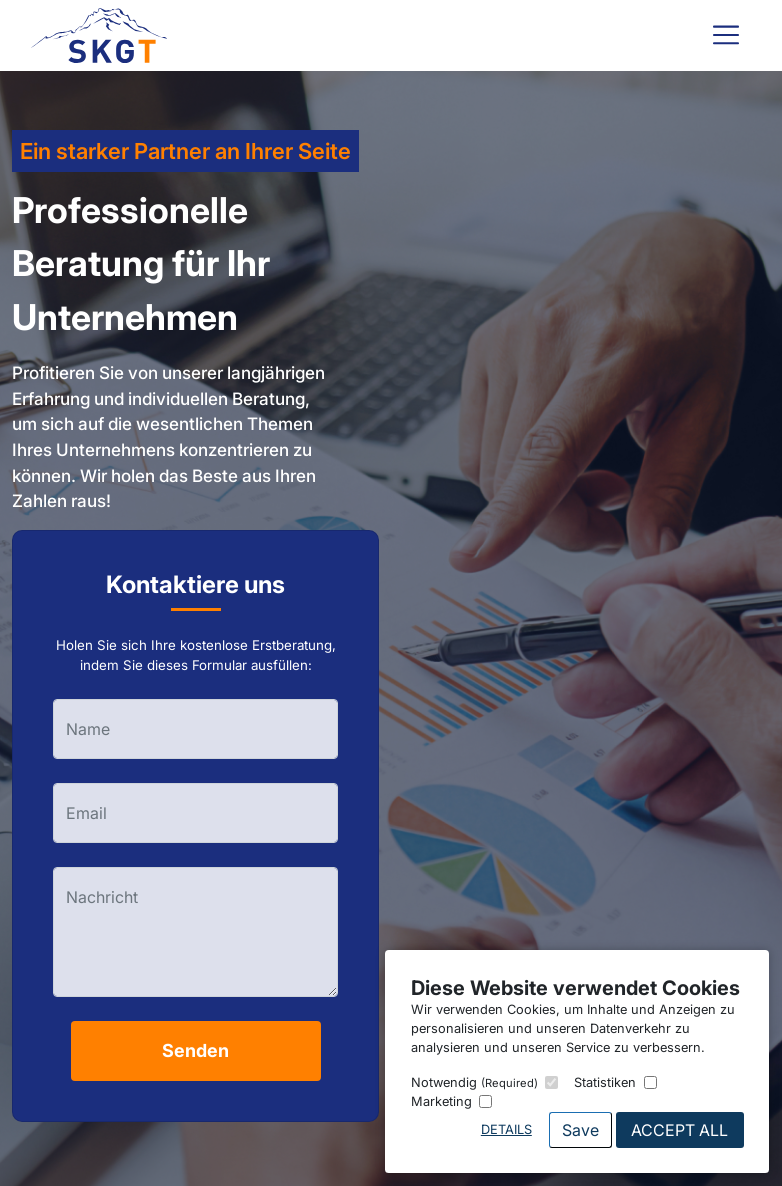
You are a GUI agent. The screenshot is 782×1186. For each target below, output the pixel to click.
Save (580, 1130)
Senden (195, 1050)
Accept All (679, 1130)
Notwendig (474, 1082)
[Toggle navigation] (726, 35)
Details (506, 1129)
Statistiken (605, 1082)
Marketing (441, 1101)
